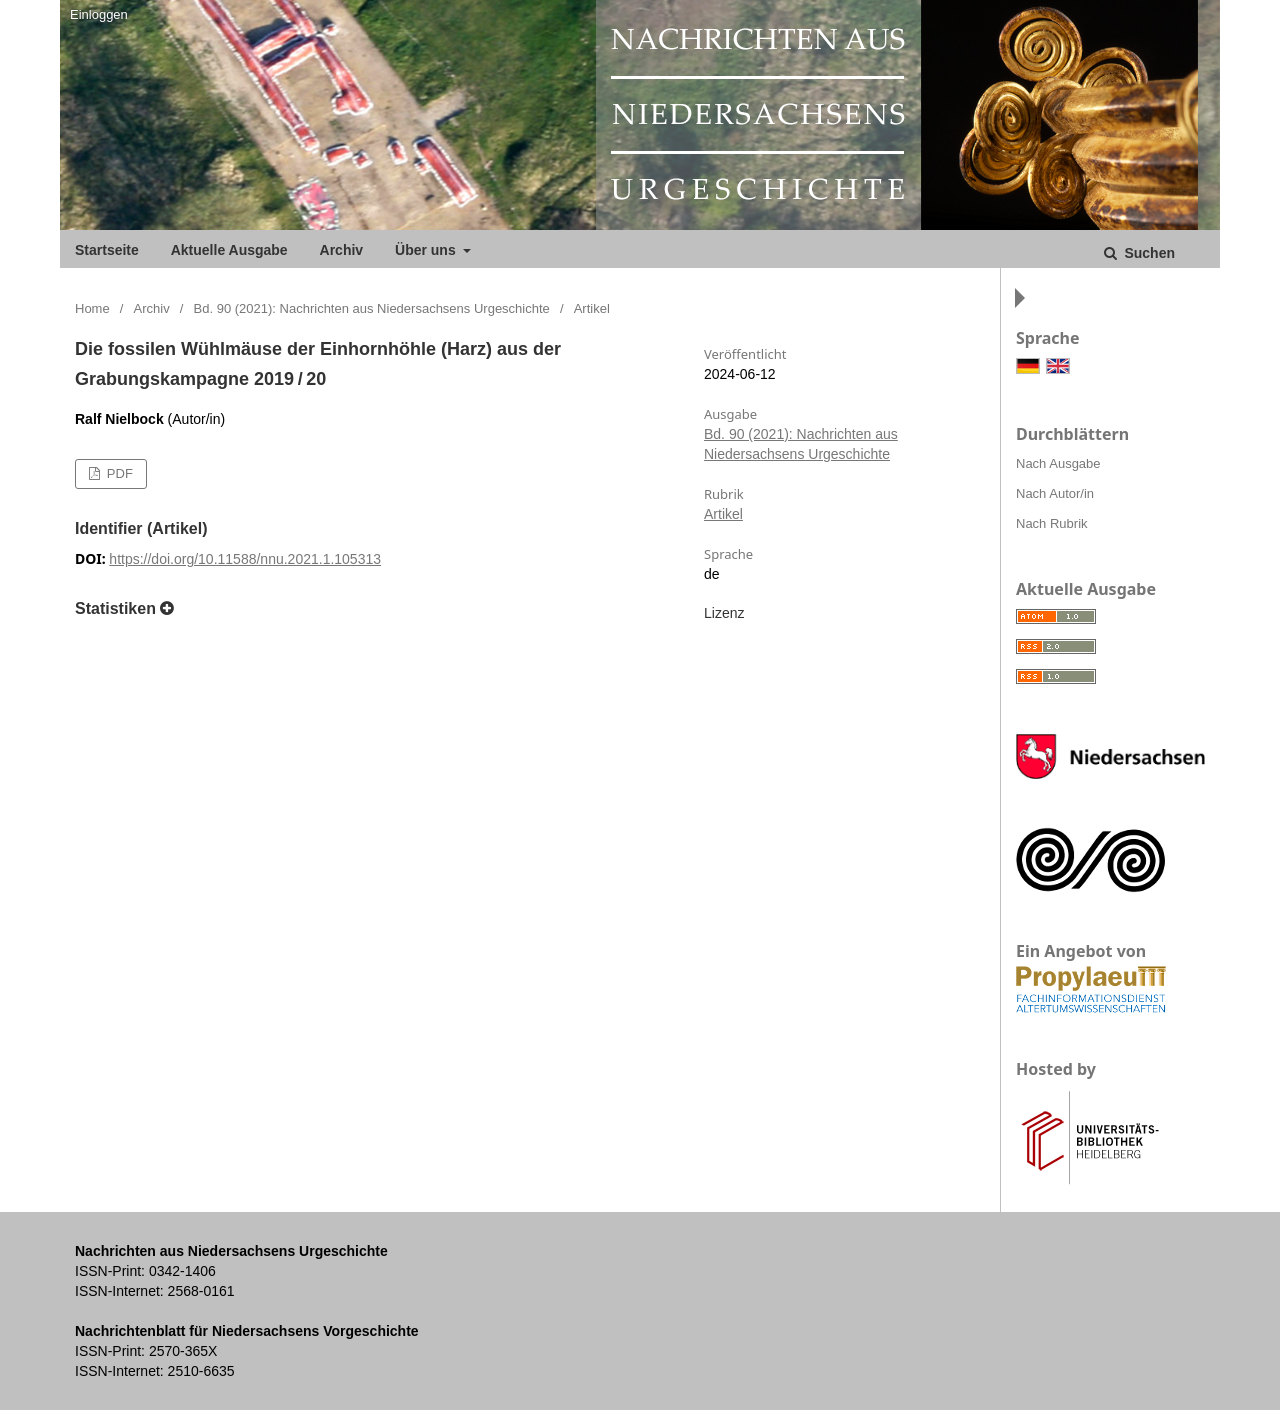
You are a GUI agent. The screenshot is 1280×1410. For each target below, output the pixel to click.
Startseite (107, 250)
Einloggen (99, 14)
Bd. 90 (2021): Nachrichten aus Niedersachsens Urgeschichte (372, 308)
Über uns (427, 250)
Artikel (723, 514)
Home (92, 308)
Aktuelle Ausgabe (229, 250)
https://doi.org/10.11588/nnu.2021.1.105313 (245, 559)
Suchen (1148, 253)
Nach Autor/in (1055, 493)
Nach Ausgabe (1058, 463)
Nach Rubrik (1052, 523)
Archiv (342, 250)
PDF (118, 473)
